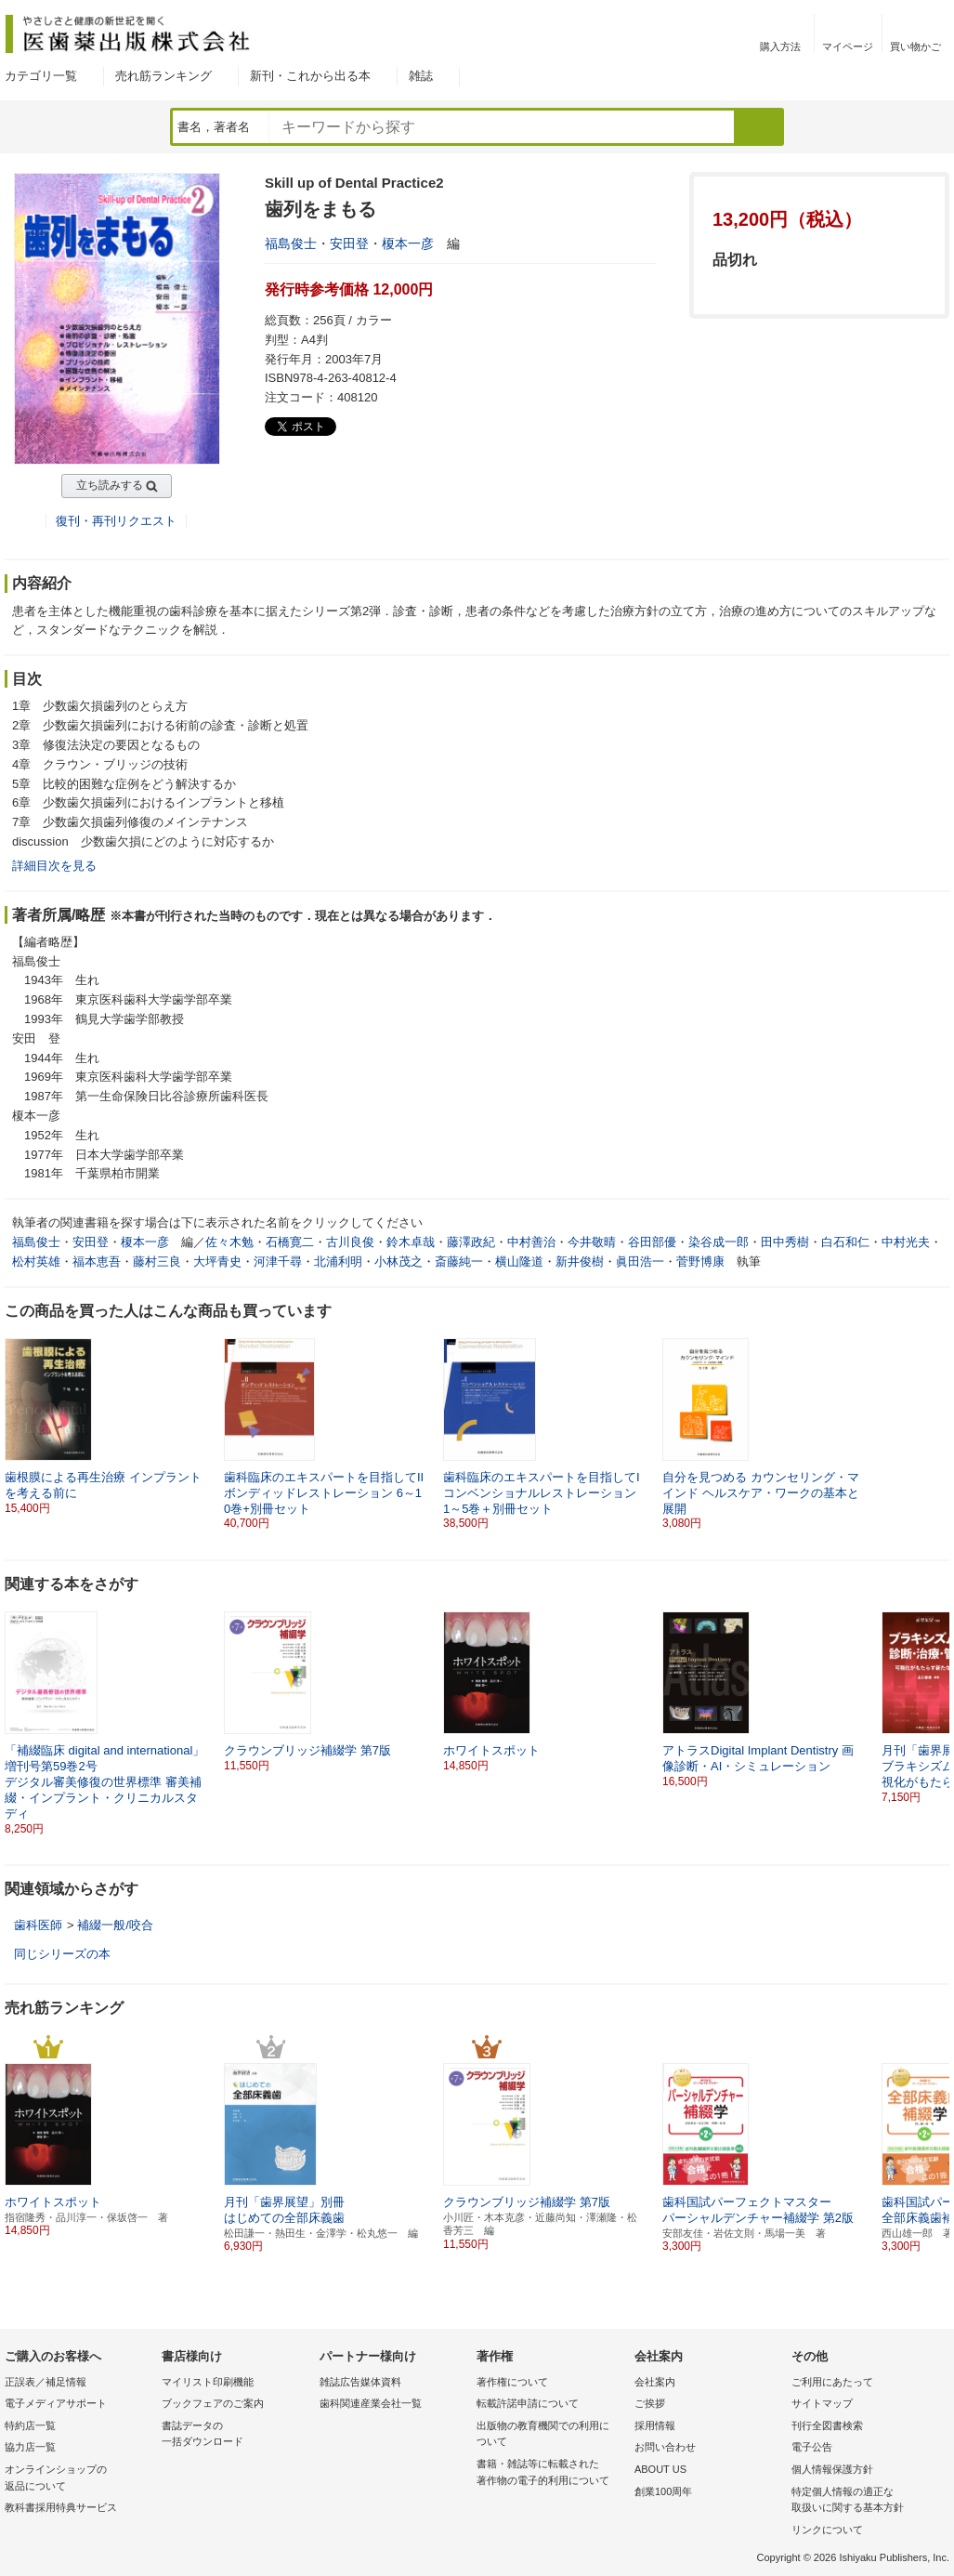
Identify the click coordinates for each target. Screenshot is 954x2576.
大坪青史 (217, 1261)
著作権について (512, 2381)
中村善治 (531, 1242)
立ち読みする (109, 485)
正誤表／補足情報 (45, 2381)
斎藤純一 (459, 1261)
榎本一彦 (408, 243)
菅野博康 (700, 1261)
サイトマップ (822, 2403)
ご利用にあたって (832, 2381)
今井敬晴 (592, 1242)
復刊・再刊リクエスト (116, 521)
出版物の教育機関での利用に (550, 2435)
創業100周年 (663, 2491)
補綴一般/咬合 (115, 1925)
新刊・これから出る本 (310, 76)
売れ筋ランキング (163, 76)
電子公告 (811, 2446)
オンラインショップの (78, 2479)
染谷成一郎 (718, 1242)
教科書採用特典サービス (61, 2507)
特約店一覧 (30, 2425)
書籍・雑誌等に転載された (550, 2473)
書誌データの (235, 2435)
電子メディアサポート (56, 2403)
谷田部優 (652, 1242)
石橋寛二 (290, 1242)
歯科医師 (38, 1925)
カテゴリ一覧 (41, 76)
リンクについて (827, 2529)
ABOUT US (660, 2469)
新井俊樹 (579, 1261)
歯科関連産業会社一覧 (371, 2403)
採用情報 (654, 2425)
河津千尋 (278, 1261)
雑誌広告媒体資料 (360, 2381)
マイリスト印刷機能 (208, 2381)
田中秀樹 (785, 1242)
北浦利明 (338, 1261)
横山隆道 (519, 1261)
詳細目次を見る (54, 866)
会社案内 (654, 2381)
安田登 (349, 243)
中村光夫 (906, 1242)
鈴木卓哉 (410, 1242)
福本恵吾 (96, 1261)
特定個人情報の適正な (865, 2501)
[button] (936, 1700)
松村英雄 (36, 1261)
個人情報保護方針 (832, 2469)
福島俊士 (291, 243)
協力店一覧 (30, 2446)
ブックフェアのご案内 (213, 2403)
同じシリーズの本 (62, 1954)
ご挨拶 (649, 2403)
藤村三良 (157, 1261)
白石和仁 (845, 1242)
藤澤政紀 (471, 1242)
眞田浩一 (640, 1261)
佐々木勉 (229, 1242)
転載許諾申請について (528, 2403)
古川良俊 (350, 1242)
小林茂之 (398, 1261)
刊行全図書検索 (827, 2425)
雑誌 (421, 76)
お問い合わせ (665, 2446)
